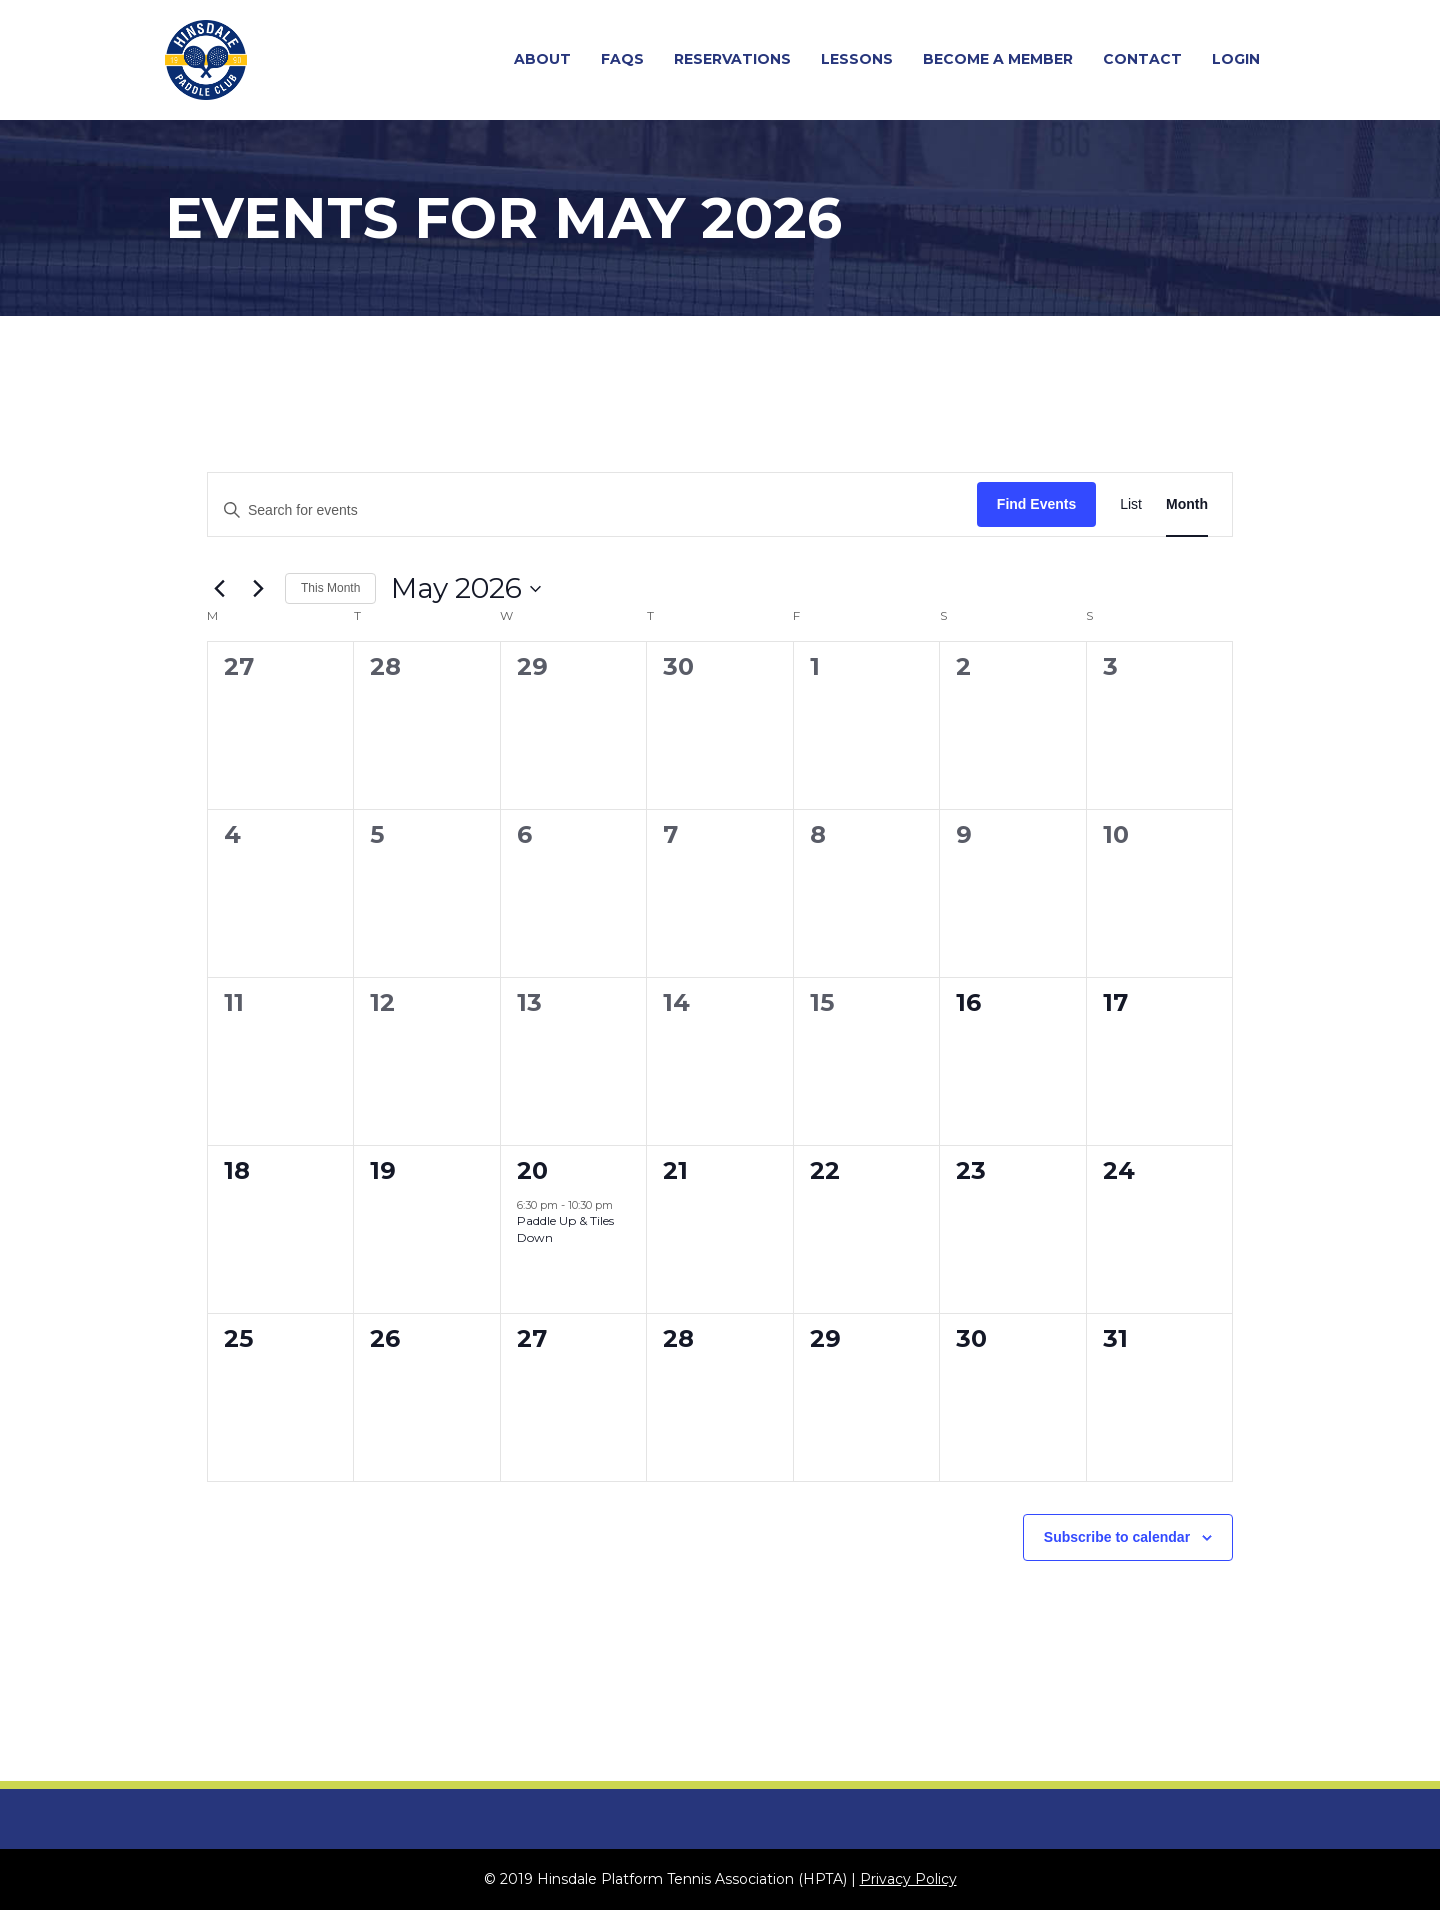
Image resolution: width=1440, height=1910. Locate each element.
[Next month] (258, 589)
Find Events (1036, 504)
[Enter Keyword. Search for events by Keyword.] (592, 510)
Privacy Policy (908, 1879)
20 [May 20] (532, 1170)
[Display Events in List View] (1131, 504)
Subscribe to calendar (1117, 1537)
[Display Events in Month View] (1187, 504)
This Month (330, 588)
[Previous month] (219, 589)
